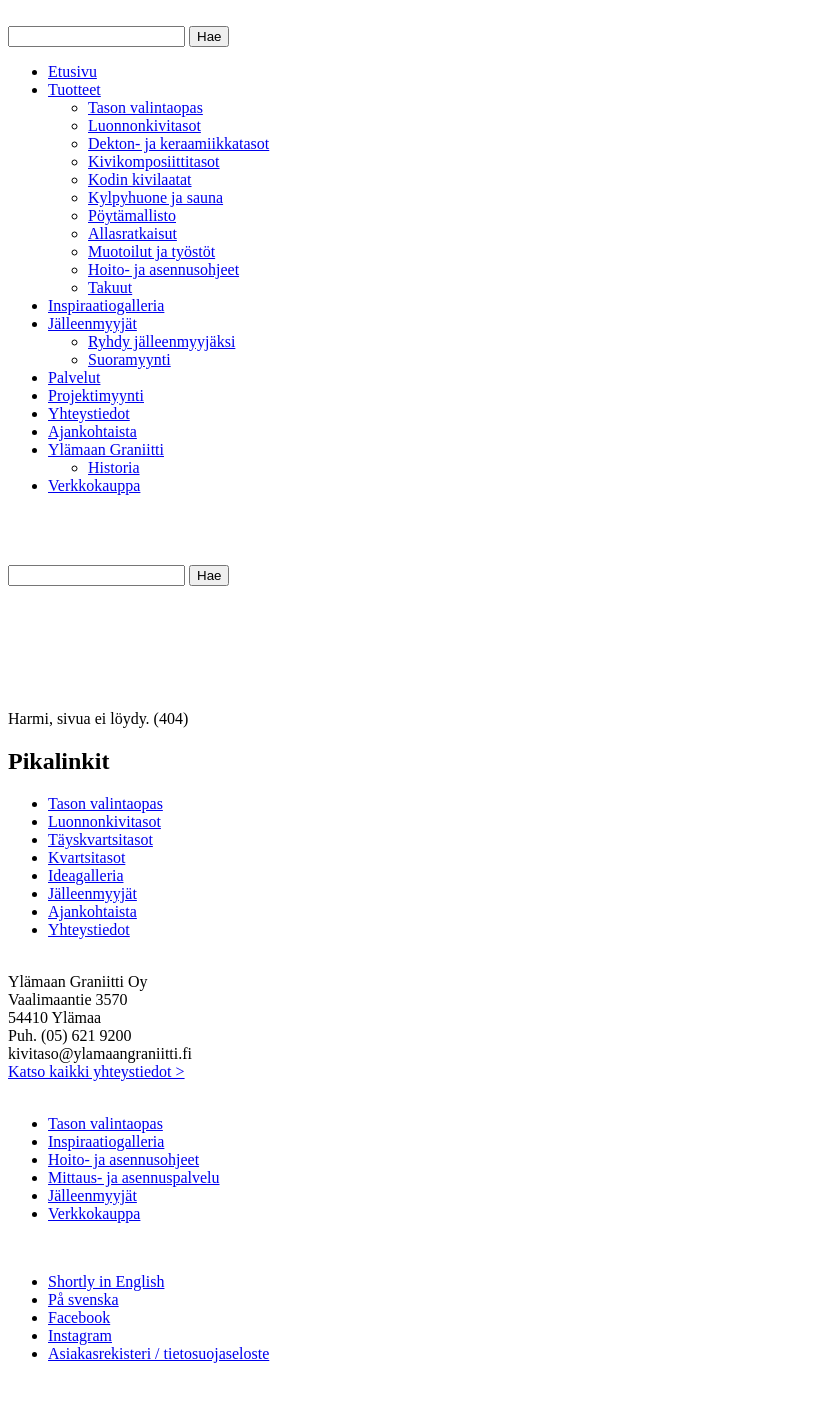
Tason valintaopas (145, 107)
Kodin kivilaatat (140, 179)
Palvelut (74, 377)
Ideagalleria (86, 875)
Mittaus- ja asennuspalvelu (134, 1177)
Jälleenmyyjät (92, 323)
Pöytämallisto (132, 215)
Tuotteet (74, 89)
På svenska (83, 1299)
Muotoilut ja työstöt (151, 251)
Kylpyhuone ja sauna (155, 197)
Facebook (79, 1317)
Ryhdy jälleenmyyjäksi (161, 341)
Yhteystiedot (89, 413)
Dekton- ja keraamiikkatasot (178, 143)
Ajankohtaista (92, 431)
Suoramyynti (129, 359)
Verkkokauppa (94, 485)
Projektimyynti (96, 395)
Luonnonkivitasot (144, 125)
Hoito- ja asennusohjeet (163, 269)
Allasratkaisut (132, 233)
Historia (114, 467)
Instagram (80, 1335)
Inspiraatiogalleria (106, 305)
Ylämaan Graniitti (106, 449)
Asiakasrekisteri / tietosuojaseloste (158, 1353)
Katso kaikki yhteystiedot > (96, 1071)
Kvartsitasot (86, 857)
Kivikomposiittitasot (154, 161)
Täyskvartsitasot (100, 839)
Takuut (110, 287)
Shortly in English (106, 1281)
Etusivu (72, 71)
